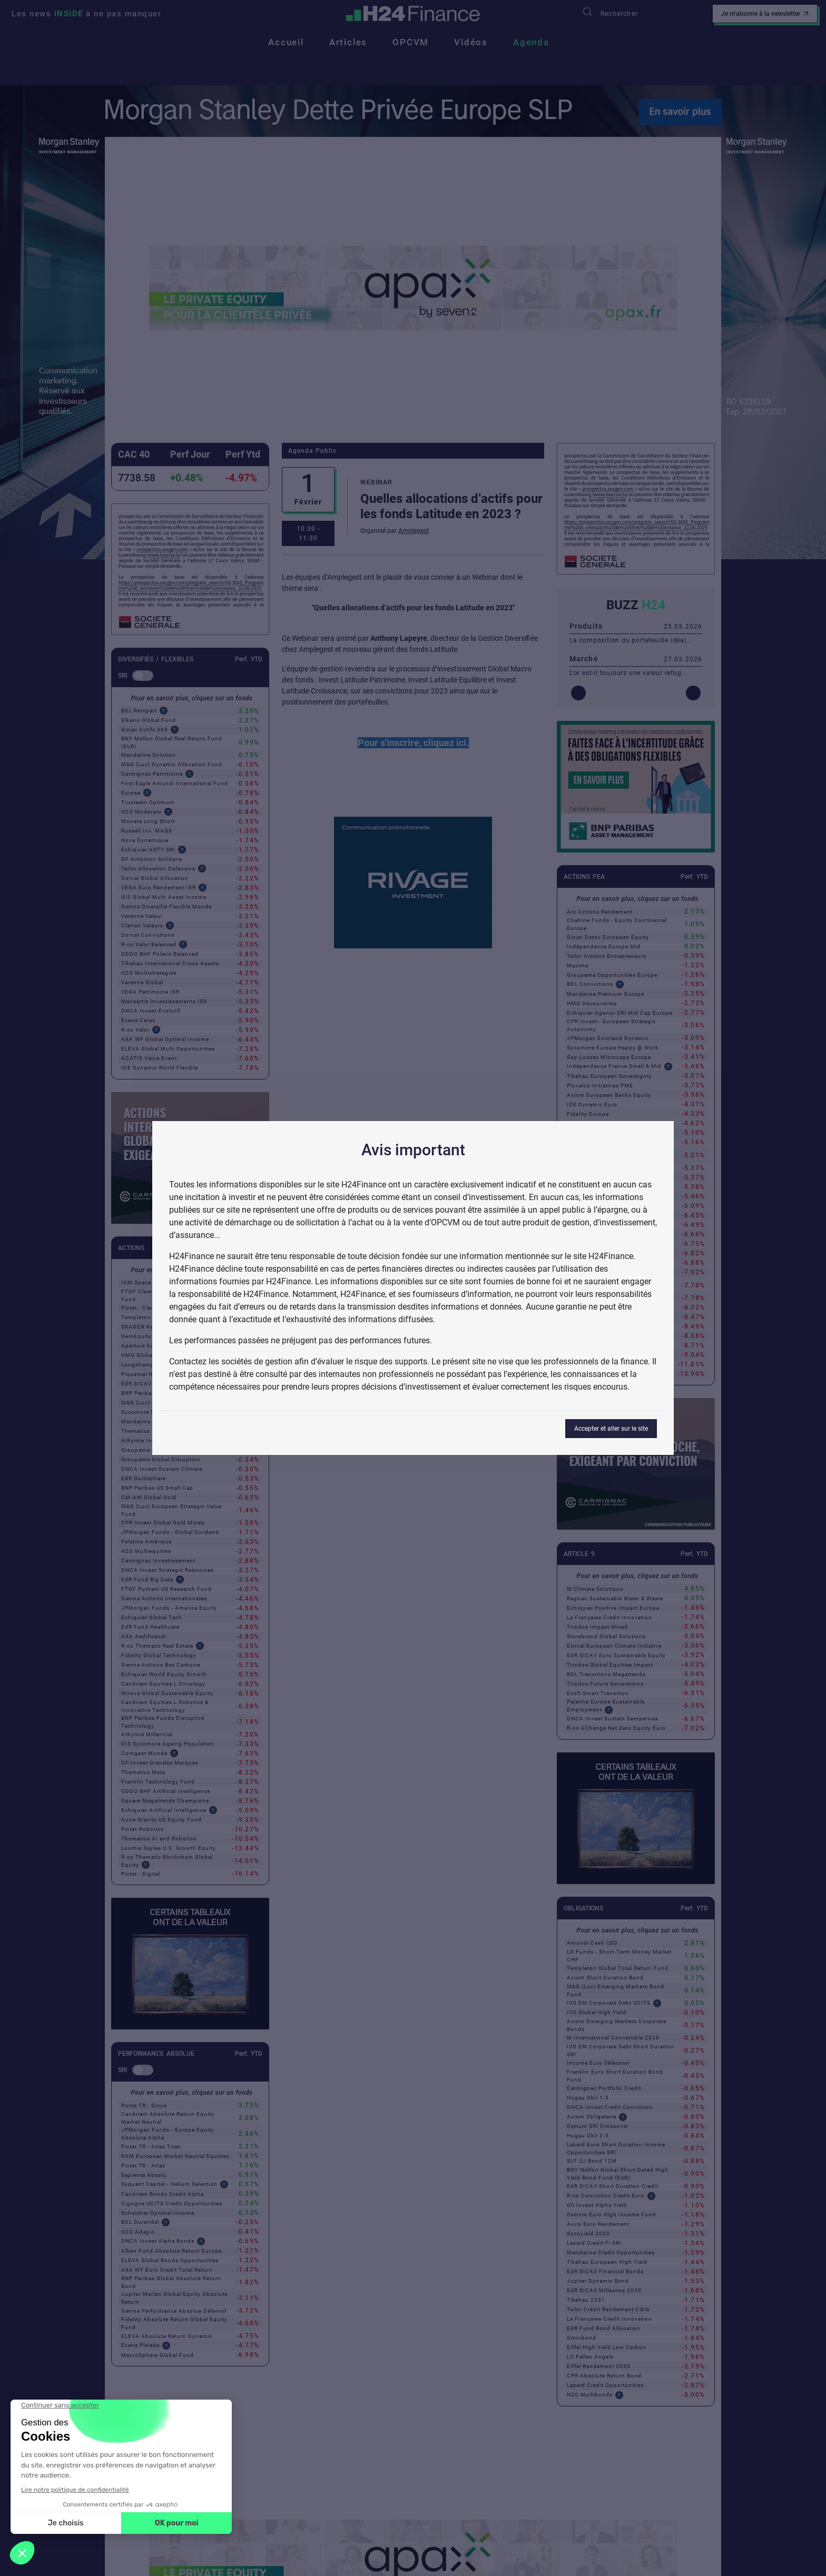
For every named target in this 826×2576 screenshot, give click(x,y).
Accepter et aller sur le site (611, 1428)
